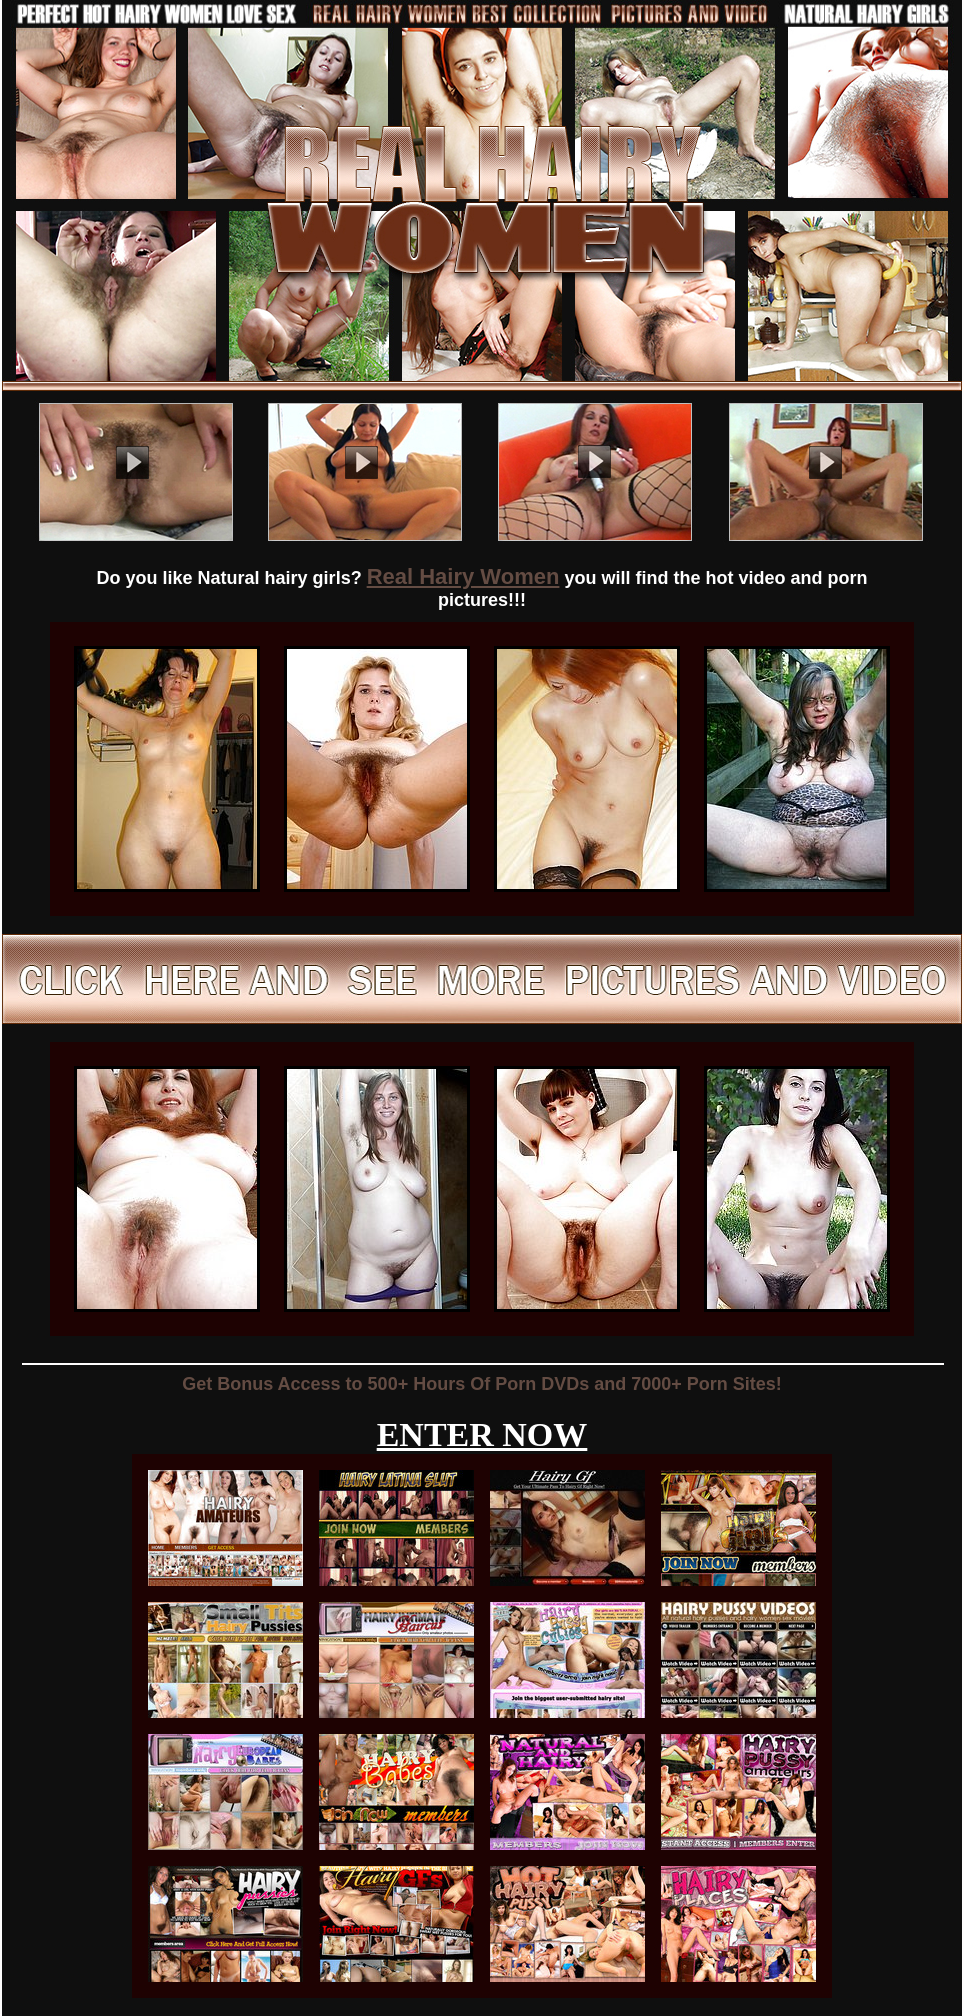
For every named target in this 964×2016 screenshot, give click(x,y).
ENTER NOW (482, 1434)
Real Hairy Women (463, 576)
